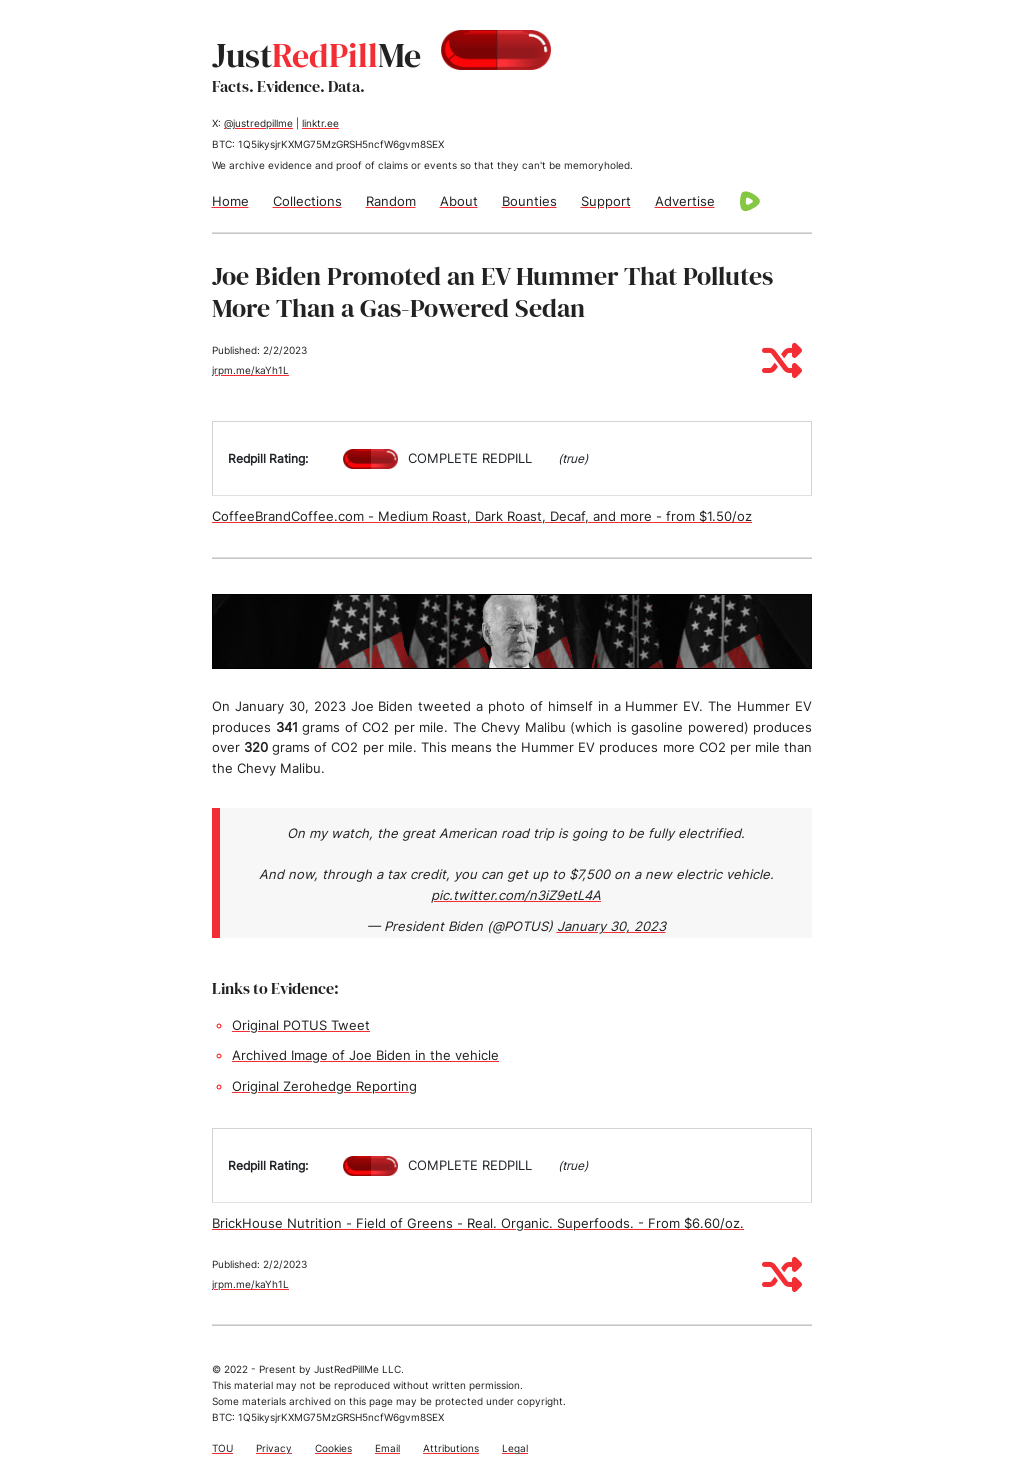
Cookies (333, 1448)
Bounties (529, 201)
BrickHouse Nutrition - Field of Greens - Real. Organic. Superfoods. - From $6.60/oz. (478, 1223)
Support (606, 201)
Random (391, 201)
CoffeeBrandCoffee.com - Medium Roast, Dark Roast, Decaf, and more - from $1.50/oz (482, 516)
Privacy (274, 1448)
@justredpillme (258, 123)
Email (387, 1448)
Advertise (685, 201)
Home (230, 201)
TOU (222, 1448)
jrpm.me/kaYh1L (250, 370)
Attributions (451, 1448)
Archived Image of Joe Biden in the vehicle (365, 1055)
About (459, 201)
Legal (515, 1448)
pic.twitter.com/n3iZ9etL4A (516, 895)
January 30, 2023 (611, 926)
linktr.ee (320, 123)
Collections (307, 201)
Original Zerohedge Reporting (324, 1086)
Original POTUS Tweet (301, 1025)
